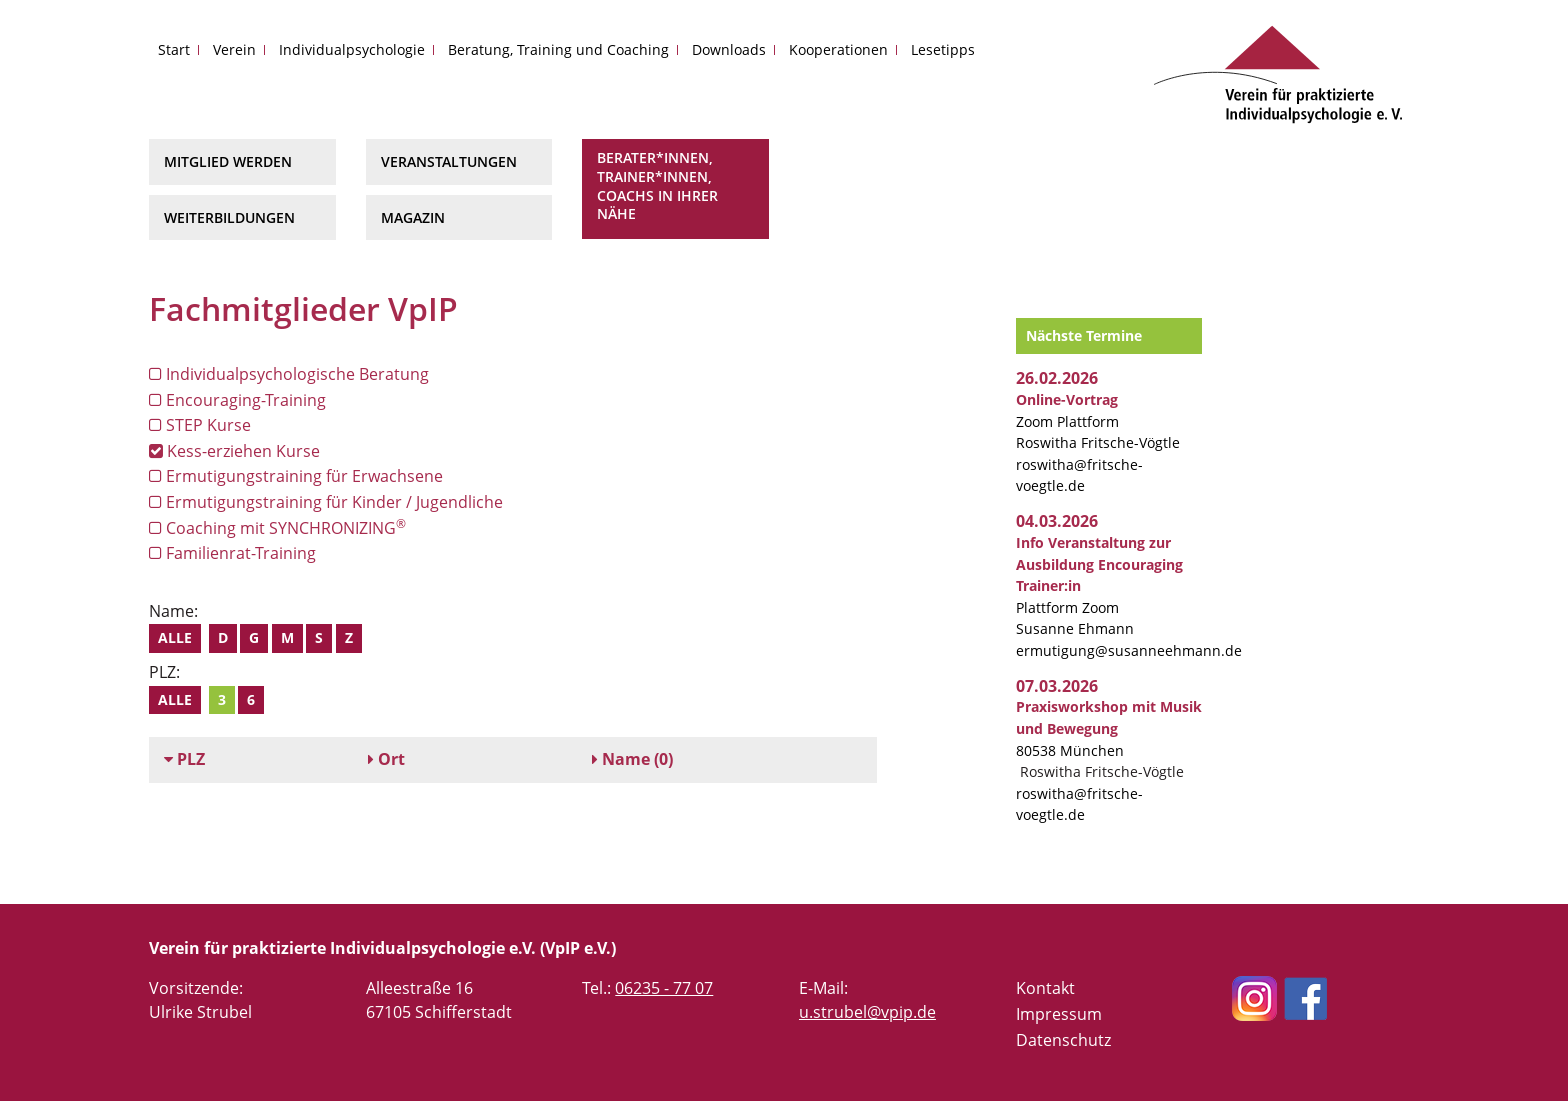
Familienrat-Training (232, 553)
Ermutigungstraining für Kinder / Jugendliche (326, 502)
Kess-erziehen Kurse (234, 451)
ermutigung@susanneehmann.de (1129, 650)
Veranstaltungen (449, 161)
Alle (175, 637)
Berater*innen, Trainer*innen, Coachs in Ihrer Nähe (657, 185)
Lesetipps (943, 49)
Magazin (413, 217)
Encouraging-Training (237, 400)
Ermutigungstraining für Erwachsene (296, 476)
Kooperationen (838, 49)
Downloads (729, 49)
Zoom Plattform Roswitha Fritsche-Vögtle (1098, 421)
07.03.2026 (1057, 686)
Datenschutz (1063, 1040)
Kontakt (1045, 988)
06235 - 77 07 (664, 988)
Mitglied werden (228, 161)
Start (174, 49)
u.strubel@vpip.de (867, 1012)
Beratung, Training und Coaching (558, 49)
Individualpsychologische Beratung (289, 374)
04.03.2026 (1057, 521)
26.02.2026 (1057, 378)
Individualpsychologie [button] (352, 49)
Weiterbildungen (229, 217)
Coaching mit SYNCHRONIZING (277, 527)
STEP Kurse (200, 425)
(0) (632, 759)
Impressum (1059, 1014)
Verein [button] (234, 49)
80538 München (1109, 728)
